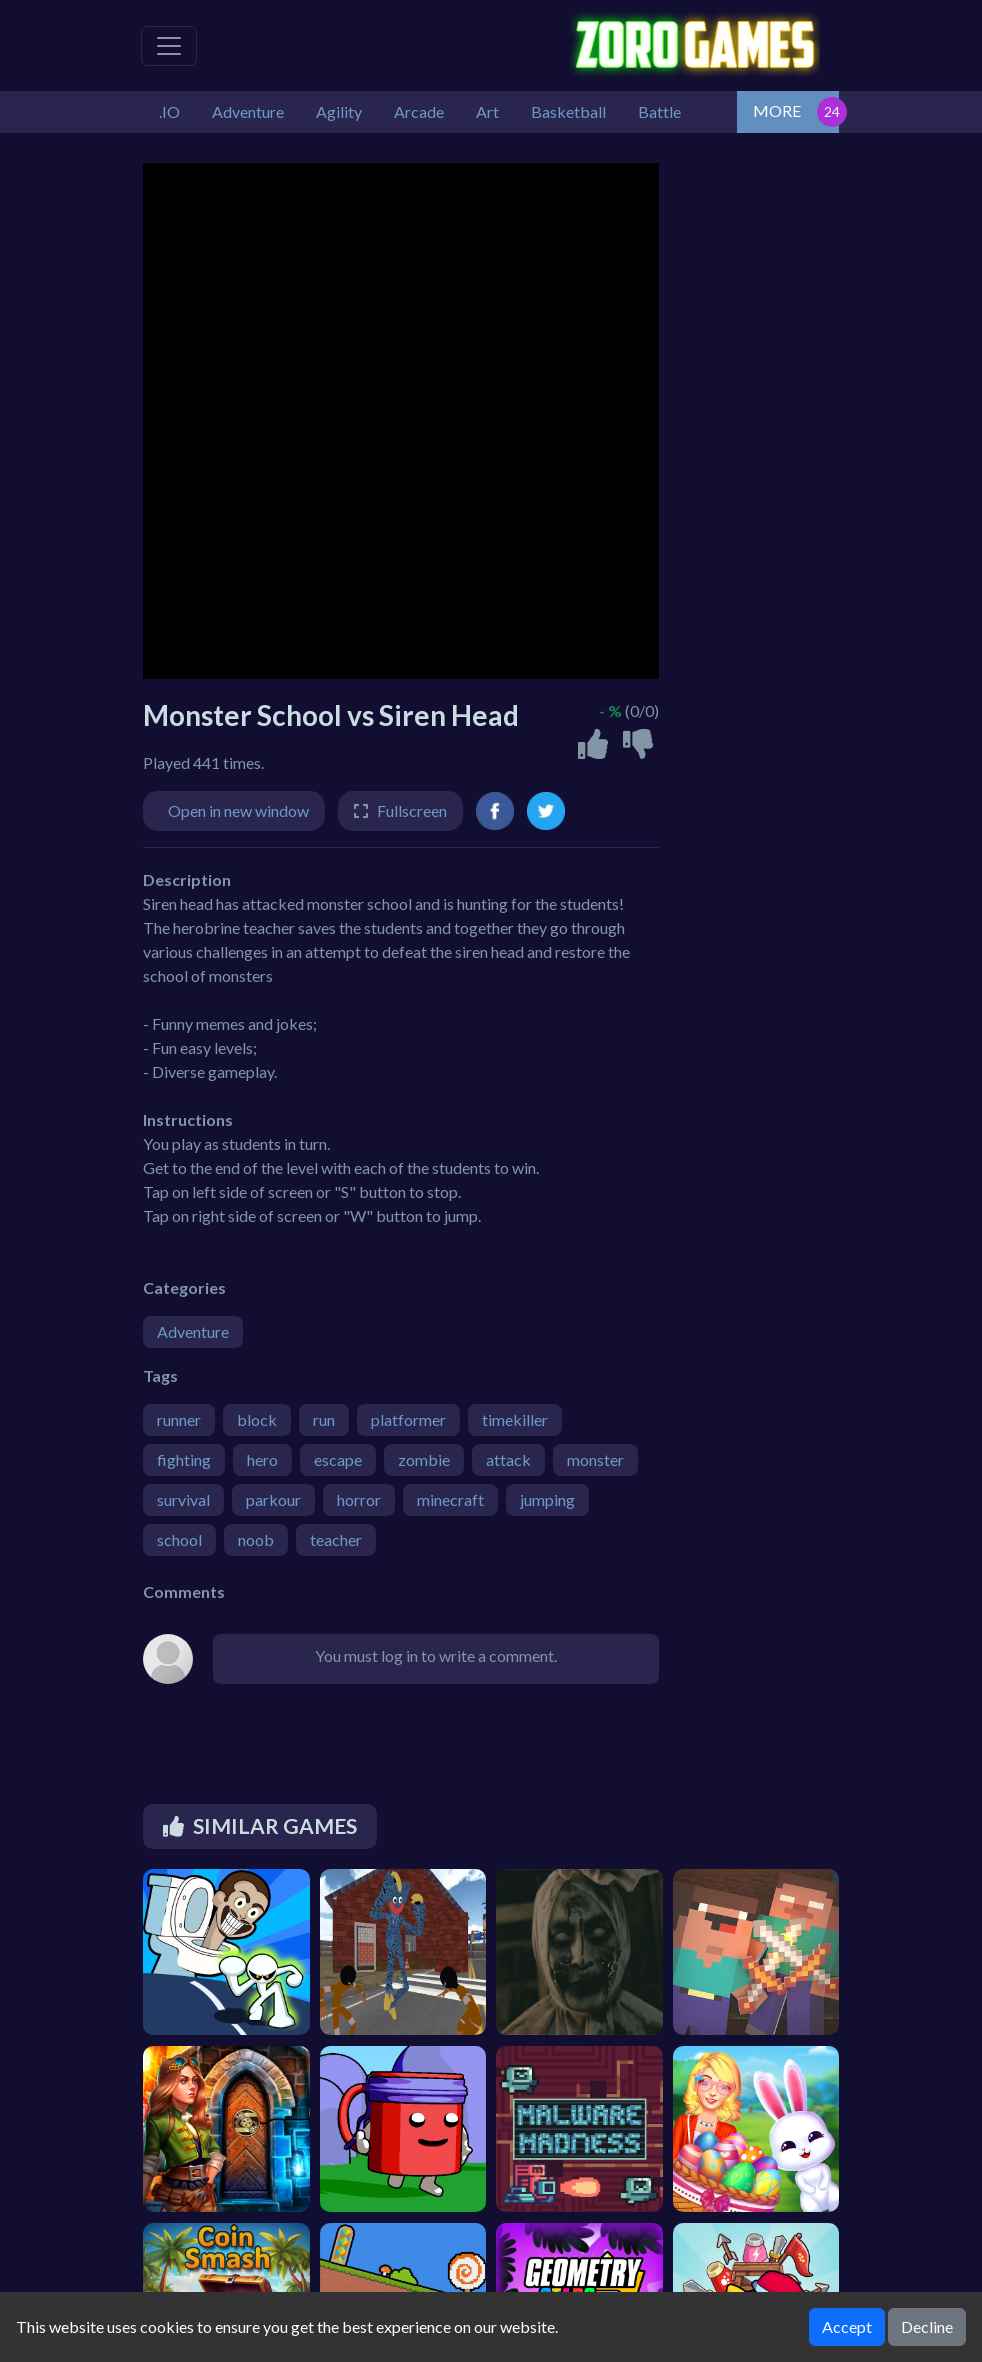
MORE (777, 110)
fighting (184, 1459)
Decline (927, 2326)
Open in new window (238, 810)
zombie (424, 1459)
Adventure (193, 1331)
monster (595, 1459)
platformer (408, 1419)
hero (262, 1459)
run (324, 1419)
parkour (273, 1499)
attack (508, 1459)
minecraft (450, 1499)
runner (179, 1419)
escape (338, 1459)
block (257, 1419)
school (179, 1539)
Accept (847, 2326)
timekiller (515, 1419)
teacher (336, 1539)
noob (256, 1539)
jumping (547, 1499)
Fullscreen (412, 810)
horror (359, 1499)
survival (183, 1499)
